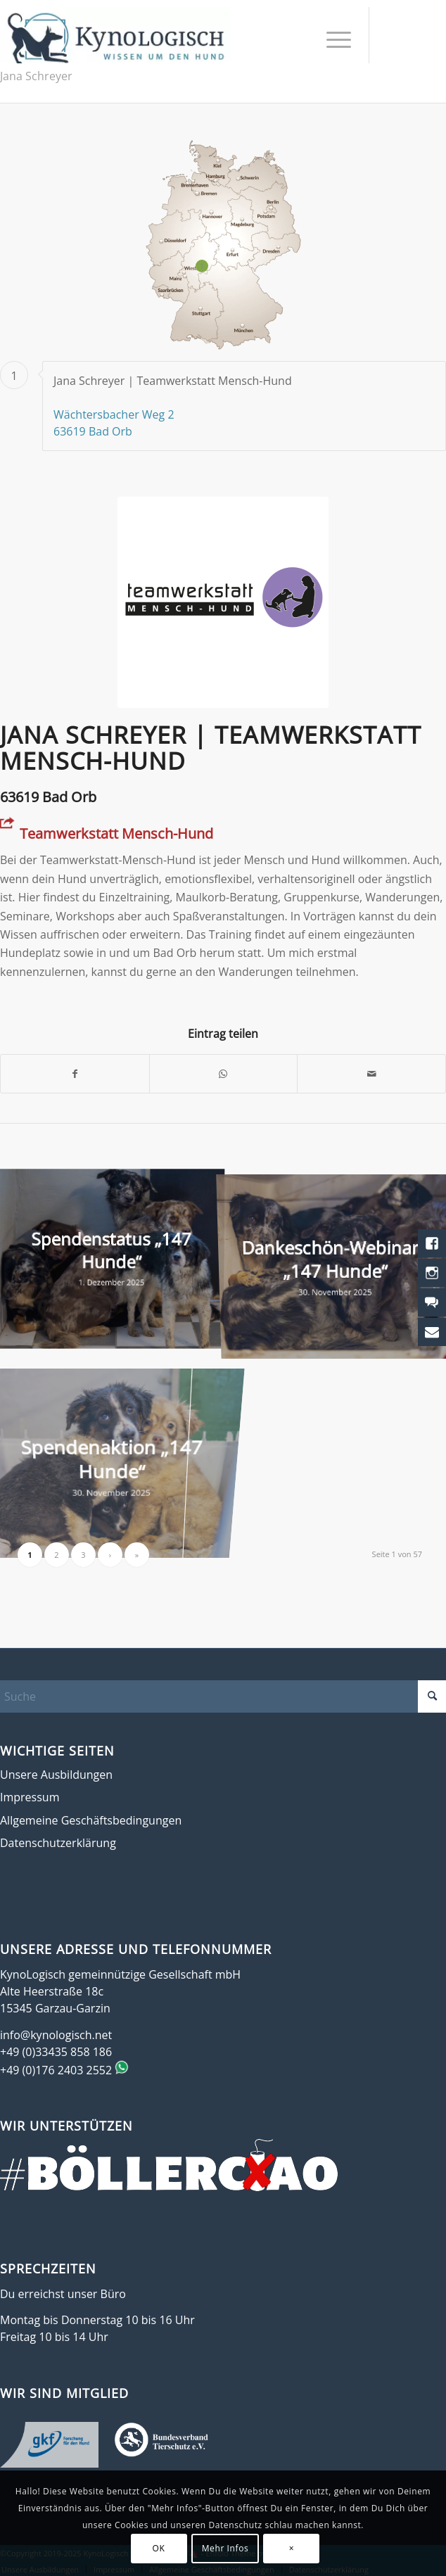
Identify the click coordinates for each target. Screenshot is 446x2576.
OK (159, 2548)
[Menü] (331, 38)
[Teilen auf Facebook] (75, 1074)
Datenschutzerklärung (58, 1843)
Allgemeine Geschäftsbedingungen (90, 1820)
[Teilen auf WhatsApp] (224, 1074)
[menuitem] (331, 38)
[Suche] (223, 1696)
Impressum (29, 1797)
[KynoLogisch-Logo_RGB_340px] (115, 35)
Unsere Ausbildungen (56, 1774)
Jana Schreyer (36, 76)
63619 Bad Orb (92, 431)
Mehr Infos (225, 2548)
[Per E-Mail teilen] (371, 1074)
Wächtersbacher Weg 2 (113, 414)
